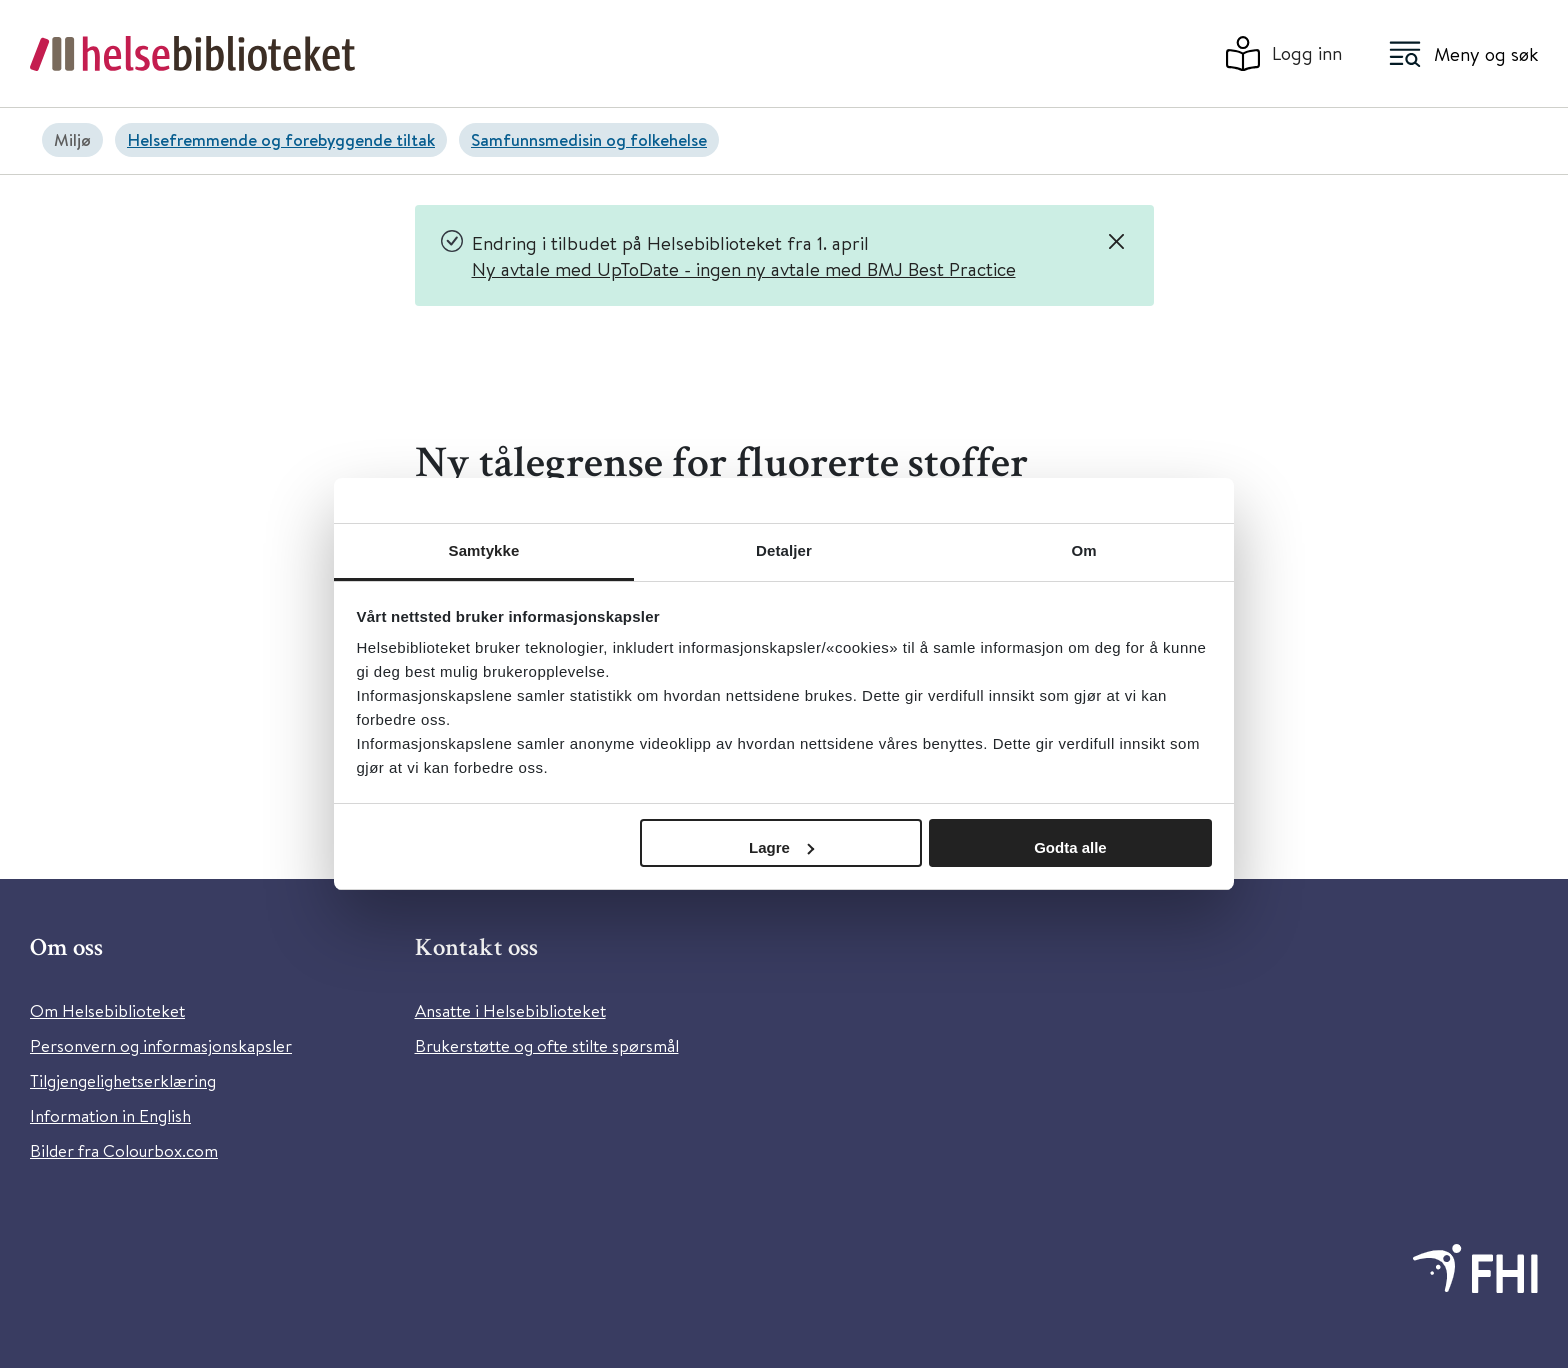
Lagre (781, 847)
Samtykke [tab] (484, 550)
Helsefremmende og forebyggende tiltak (281, 139)
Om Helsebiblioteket (107, 1010)
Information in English (110, 1115)
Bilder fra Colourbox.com (124, 1150)
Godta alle (1070, 847)
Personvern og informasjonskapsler (161, 1045)
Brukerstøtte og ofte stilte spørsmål (547, 1045)
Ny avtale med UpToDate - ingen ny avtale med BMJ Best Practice (744, 268)
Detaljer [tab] (784, 550)
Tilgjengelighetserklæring (123, 1080)
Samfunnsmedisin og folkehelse (589, 139)
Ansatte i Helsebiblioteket (510, 1010)
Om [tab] (1083, 550)
